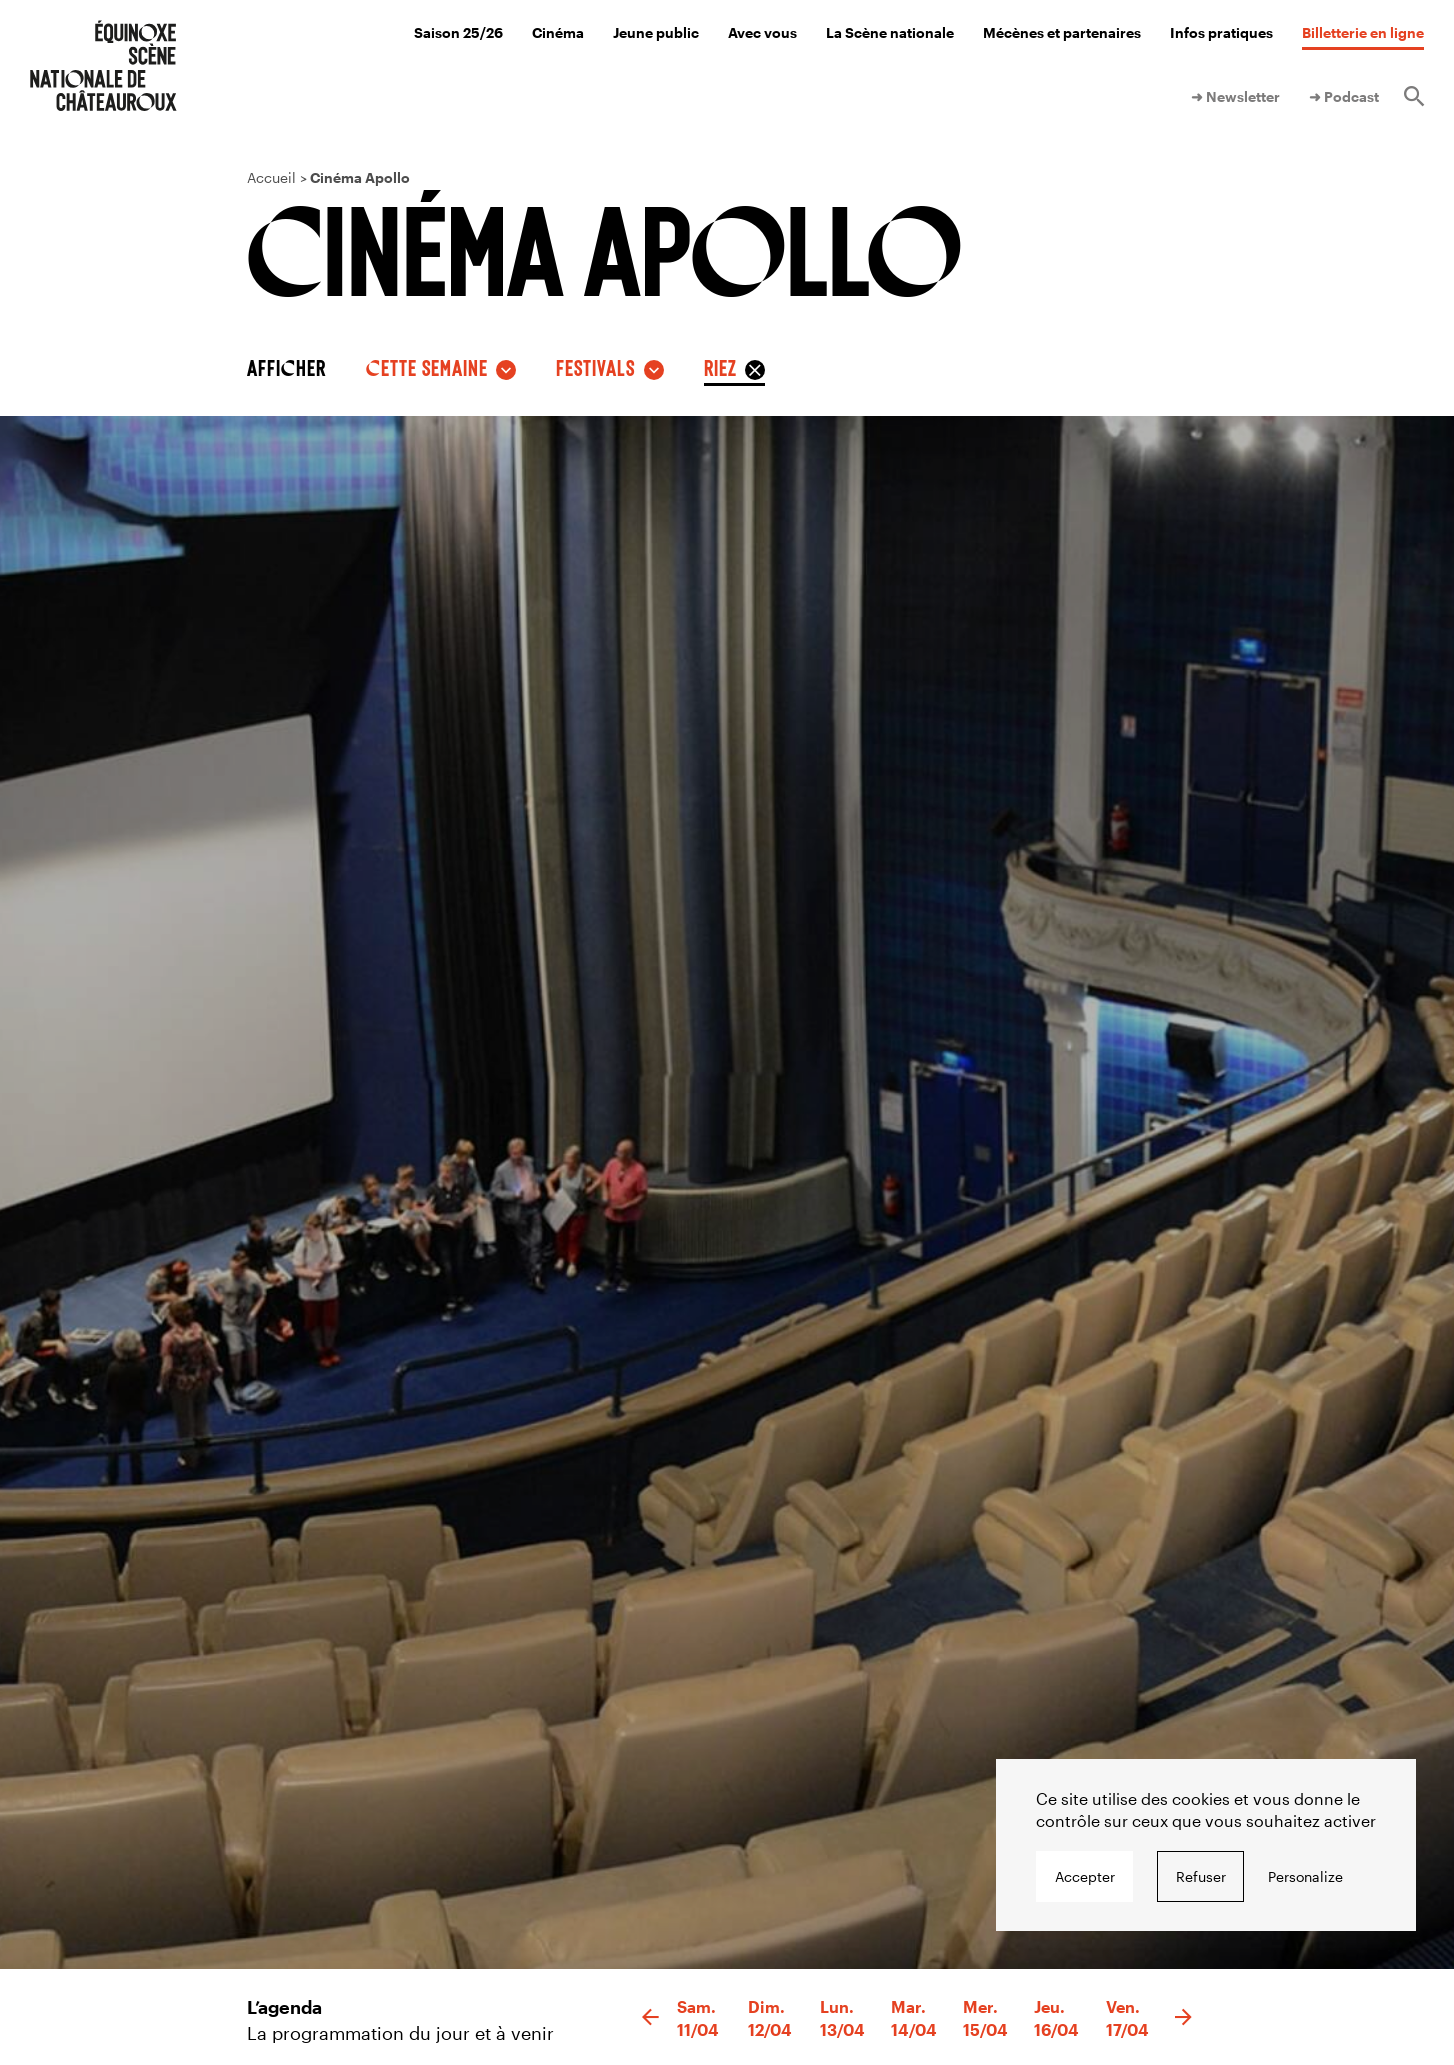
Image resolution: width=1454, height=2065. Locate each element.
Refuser (1201, 1876)
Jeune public (656, 32)
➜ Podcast (1344, 96)
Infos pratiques (1221, 32)
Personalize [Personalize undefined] (1305, 1876)
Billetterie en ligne (1363, 32)
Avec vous (762, 32)
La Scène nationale (890, 32)
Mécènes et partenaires (1062, 32)
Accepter (1085, 1876)
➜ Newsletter (1235, 96)
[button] (650, 2018)
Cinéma (558, 32)
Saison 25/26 (458, 32)
